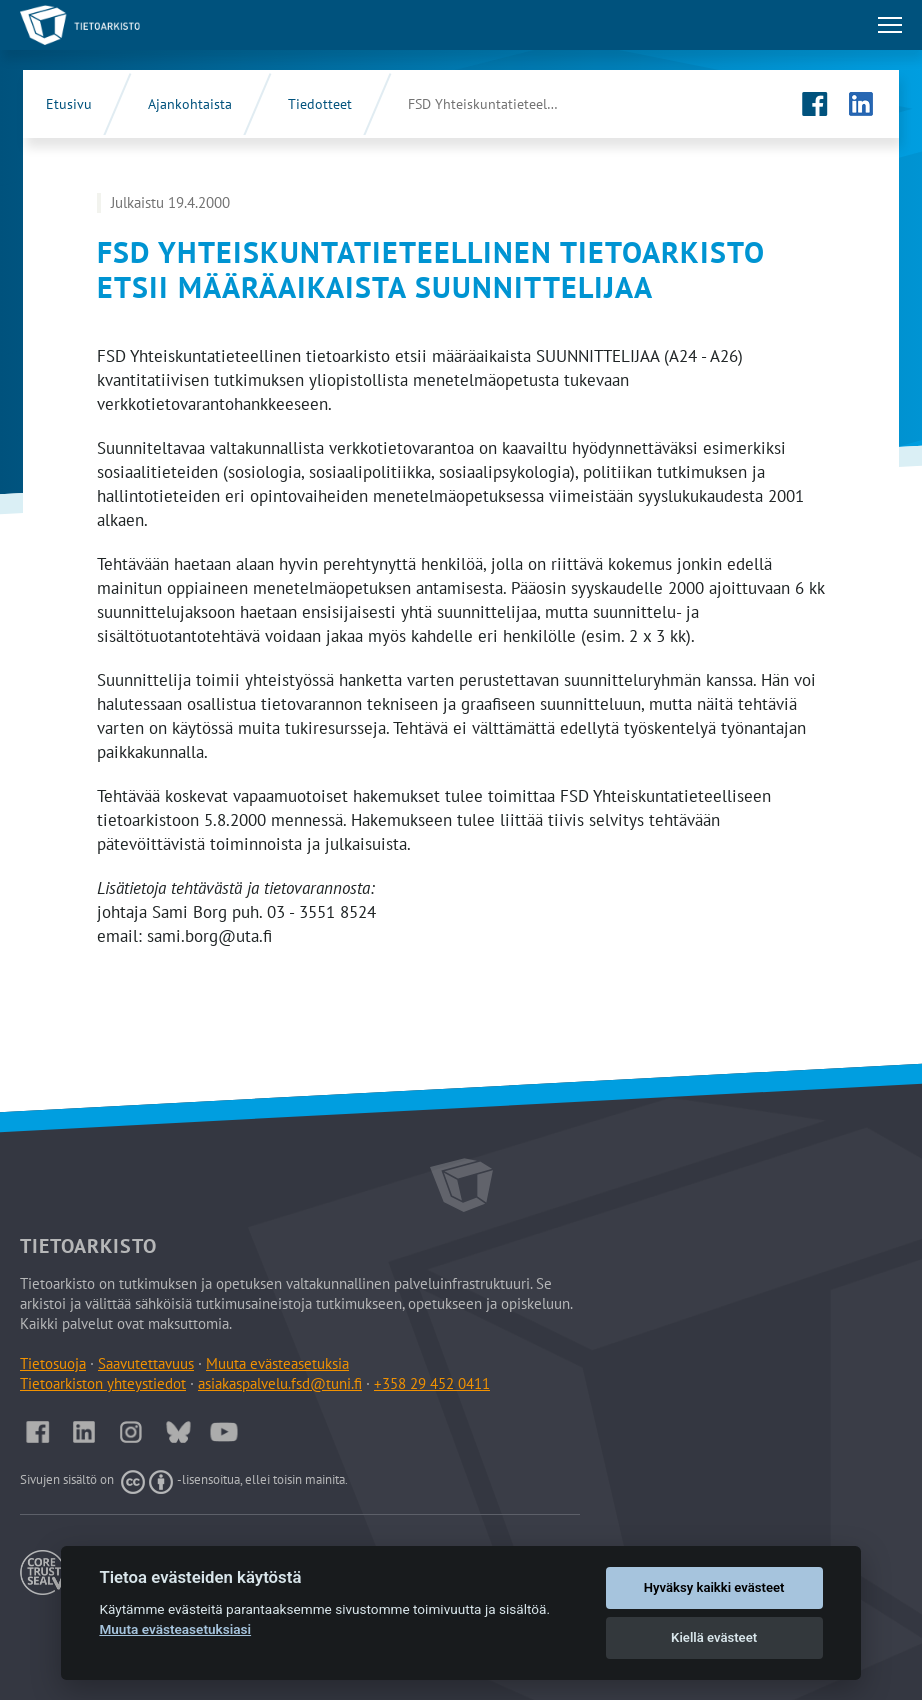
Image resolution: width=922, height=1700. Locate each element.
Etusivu (69, 104)
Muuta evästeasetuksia (277, 1363)
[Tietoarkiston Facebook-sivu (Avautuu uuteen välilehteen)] (815, 104)
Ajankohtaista (190, 104)
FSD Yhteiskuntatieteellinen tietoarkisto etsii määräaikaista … (503, 104)
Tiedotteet (320, 104)
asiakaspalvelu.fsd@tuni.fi (280, 1383)
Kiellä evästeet (714, 1637)
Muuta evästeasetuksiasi (175, 1629)
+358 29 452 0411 (432, 1383)
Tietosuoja (53, 1363)
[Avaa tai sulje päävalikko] (890, 25)
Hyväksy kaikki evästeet (714, 1587)
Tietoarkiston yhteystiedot (103, 1383)
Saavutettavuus (146, 1363)
